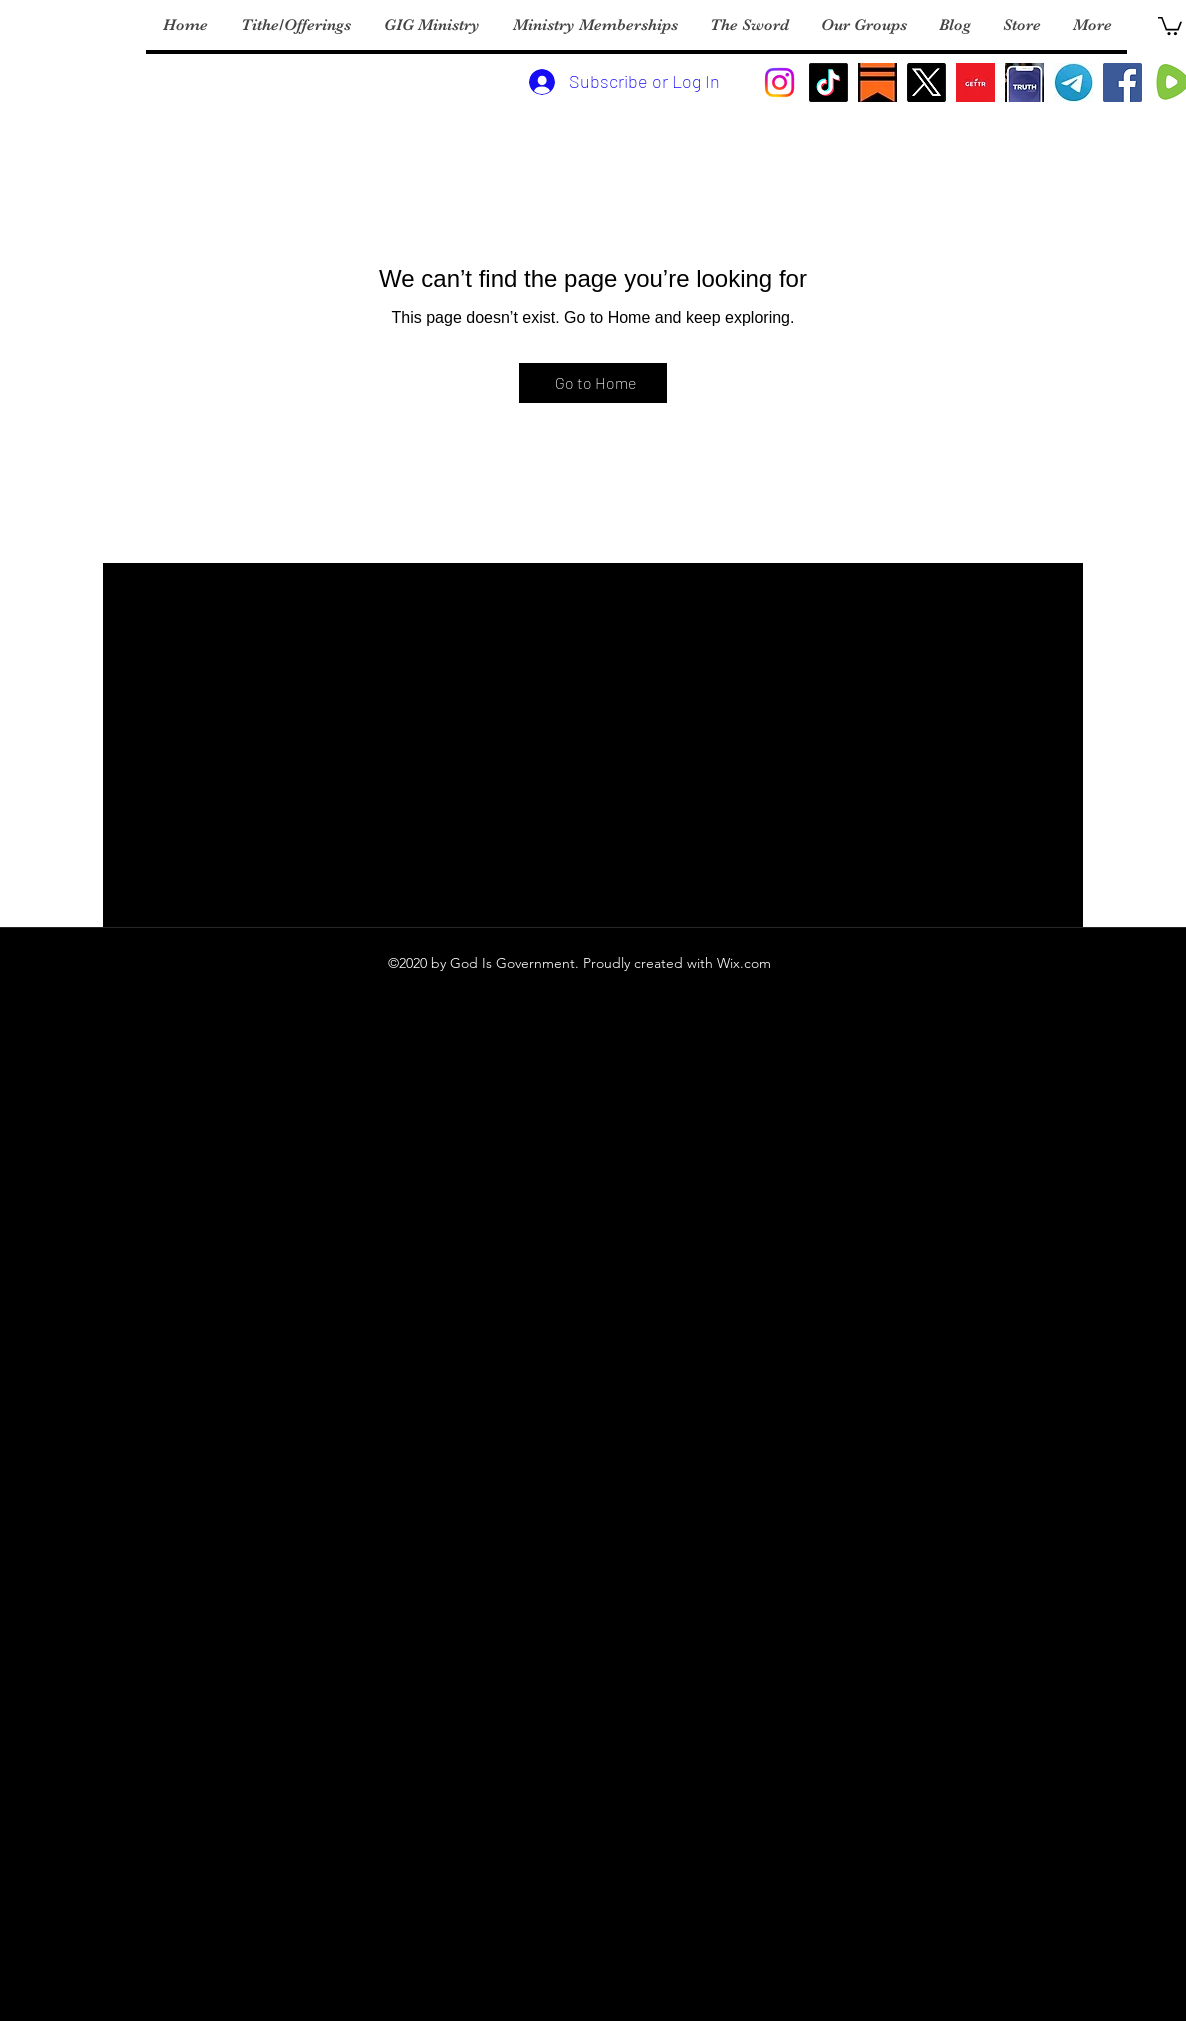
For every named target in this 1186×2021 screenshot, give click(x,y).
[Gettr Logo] (975, 82)
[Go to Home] (593, 383)
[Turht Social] (1024, 82)
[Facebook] (1122, 82)
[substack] (877, 82)
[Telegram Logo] (1073, 82)
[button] (1170, 25)
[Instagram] (779, 82)
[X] (926, 82)
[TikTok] (828, 82)
